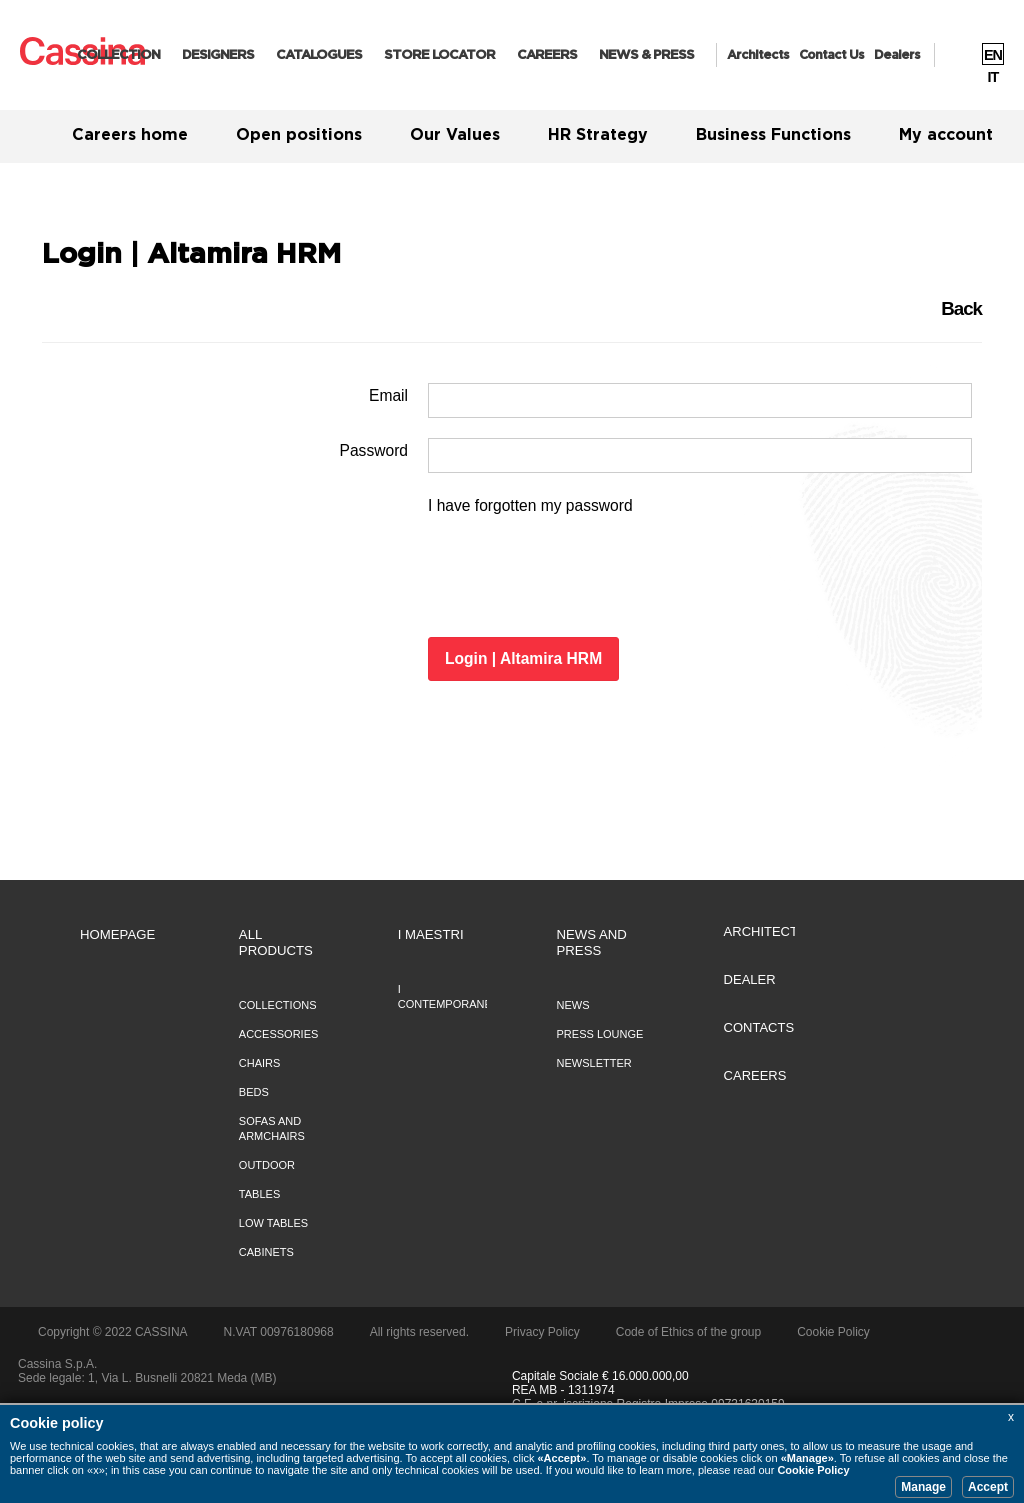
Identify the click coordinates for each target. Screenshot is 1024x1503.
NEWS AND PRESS (592, 942)
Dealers (897, 55)
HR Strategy (598, 135)
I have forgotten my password (530, 505)
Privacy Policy (542, 1332)
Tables (259, 1194)
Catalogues (319, 55)
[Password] (700, 455)
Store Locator (439, 55)
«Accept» (561, 1458)
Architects (758, 55)
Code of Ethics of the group (688, 1332)
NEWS (573, 1005)
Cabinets (266, 1252)
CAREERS (547, 55)
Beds (254, 1092)
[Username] (700, 400)
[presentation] (580, 578)
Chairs (260, 1063)
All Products (276, 942)
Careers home (130, 135)
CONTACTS (759, 1027)
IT (993, 77)
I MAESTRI (431, 934)
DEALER (750, 979)
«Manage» (807, 1458)
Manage (923, 1487)
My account (946, 135)
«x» (96, 1470)
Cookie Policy (813, 1470)
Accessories (278, 1034)
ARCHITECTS (765, 931)
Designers (218, 55)
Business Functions (773, 135)
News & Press (646, 55)
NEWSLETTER (594, 1063)
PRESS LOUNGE (600, 1034)
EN (993, 55)
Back (961, 308)
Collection (118, 55)
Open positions (299, 135)
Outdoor (267, 1165)
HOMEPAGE (117, 934)
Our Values (455, 135)
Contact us (831, 55)
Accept (988, 1487)
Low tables (273, 1223)
